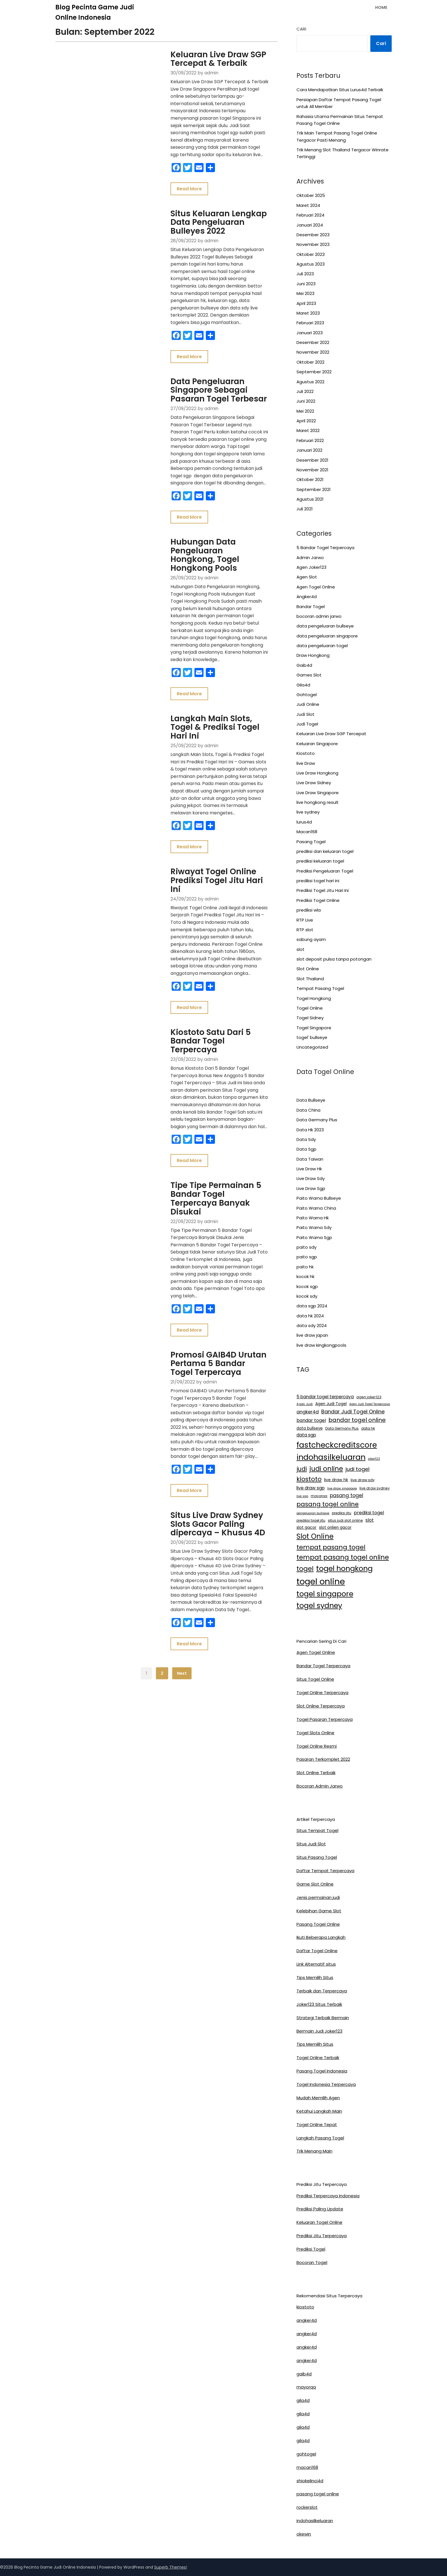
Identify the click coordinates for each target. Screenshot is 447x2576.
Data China (308, 1110)
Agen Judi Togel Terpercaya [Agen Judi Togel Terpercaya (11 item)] (369, 1404)
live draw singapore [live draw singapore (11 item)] (342, 1488)
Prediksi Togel (310, 2249)
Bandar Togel (310, 607)
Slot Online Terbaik (316, 1773)
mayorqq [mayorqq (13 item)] (319, 1496)
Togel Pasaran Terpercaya (324, 1719)
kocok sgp (307, 1286)
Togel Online (309, 1008)
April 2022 (306, 421)
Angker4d (306, 597)
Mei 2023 (305, 293)
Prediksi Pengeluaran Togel (324, 871)
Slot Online (307, 969)
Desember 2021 (312, 460)
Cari (301, 29)
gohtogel (306, 2454)
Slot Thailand (310, 979)
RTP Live (304, 920)
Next (182, 1535)
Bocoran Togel (311, 2262)
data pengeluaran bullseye (325, 626)
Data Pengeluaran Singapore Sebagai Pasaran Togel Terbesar (209, 362)
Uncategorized (312, 1047)
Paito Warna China (316, 1208)
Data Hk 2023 (310, 1130)
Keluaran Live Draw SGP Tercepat (331, 734)
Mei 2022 (305, 411)
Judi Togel (307, 724)
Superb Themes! (170, 2567)
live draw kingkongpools (321, 1345)
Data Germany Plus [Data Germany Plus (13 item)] (342, 1428)
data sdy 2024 (311, 1325)
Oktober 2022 (310, 362)
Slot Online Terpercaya (320, 1706)
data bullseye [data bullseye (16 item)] (309, 1428)
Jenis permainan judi (318, 1897)
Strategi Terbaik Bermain (322, 2018)
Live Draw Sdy (310, 1178)
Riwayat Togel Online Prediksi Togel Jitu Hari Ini (205, 812)
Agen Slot (306, 577)
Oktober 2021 (310, 479)
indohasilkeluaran (314, 2521)
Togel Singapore (313, 1028)
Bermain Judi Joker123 (319, 2031)
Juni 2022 (305, 401)
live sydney (308, 812)
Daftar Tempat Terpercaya (325, 1871)
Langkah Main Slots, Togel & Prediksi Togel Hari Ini (210, 674)
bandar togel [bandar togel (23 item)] (311, 1420)
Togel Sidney (310, 1018)
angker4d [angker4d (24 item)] (307, 1412)
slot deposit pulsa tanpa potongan (333, 959)
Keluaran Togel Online (319, 2222)
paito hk (305, 1267)
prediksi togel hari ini (317, 881)
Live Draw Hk (309, 1169)
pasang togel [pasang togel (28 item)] (346, 1495)
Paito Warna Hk (312, 1218)
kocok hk (305, 1276)
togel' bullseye (311, 1037)
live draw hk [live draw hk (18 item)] (336, 1480)
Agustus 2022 (310, 382)
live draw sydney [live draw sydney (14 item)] (374, 1488)
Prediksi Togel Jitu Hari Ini (322, 890)
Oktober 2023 (310, 254)
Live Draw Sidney (313, 783)
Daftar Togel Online (317, 1951)
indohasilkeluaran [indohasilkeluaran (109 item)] (330, 1457)
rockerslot (307, 2507)
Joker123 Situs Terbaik (319, 2004)
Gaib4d (304, 665)
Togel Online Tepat (316, 2124)
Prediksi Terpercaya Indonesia (327, 2196)
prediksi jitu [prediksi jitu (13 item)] (341, 1513)
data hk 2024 (310, 1316)
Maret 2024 (308, 205)
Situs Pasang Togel (316, 1857)
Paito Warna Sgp (314, 1237)
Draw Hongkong (313, 655)
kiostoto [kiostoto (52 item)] (309, 1479)
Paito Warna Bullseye (318, 1198)
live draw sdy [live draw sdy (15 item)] (363, 1479)
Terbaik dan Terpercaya (321, 1991)
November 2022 (312, 352)
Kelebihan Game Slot (318, 1911)
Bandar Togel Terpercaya (323, 1666)
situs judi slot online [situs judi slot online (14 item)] (345, 1520)
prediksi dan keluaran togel (324, 851)
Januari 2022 (309, 450)
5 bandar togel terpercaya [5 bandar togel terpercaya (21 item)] (325, 1397)
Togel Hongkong (313, 998)
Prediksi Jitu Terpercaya (321, 2236)
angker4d (306, 2320)
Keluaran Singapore (317, 744)
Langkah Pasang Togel (320, 2138)
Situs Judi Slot (311, 1844)
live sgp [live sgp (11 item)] (302, 1496)
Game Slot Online (315, 1884)
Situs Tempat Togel (317, 1830)
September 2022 (314, 372)
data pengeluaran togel (322, 646)
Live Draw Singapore (317, 793)
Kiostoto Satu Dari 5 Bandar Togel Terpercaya (209, 957)
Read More (171, 174)
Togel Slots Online (315, 1733)
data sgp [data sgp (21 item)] (306, 1435)
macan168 (307, 2467)
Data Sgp (306, 1149)
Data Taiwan (309, 1159)
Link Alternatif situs (316, 1964)
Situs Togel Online (315, 1679)
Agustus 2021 (310, 499)
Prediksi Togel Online (318, 900)
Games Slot (309, 675)
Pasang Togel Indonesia (321, 2071)
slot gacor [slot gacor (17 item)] (306, 1527)
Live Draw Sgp (310, 1188)
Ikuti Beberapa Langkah (321, 1937)
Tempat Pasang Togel (320, 988)
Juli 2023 (305, 274)
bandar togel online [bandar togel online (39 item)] (357, 1420)
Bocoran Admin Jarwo (319, 1786)
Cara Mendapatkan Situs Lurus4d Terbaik (339, 90)
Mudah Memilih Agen (318, 2098)
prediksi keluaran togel (320, 861)
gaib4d (304, 2374)
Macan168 (306, 832)
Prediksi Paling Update (319, 2209)
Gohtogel (306, 695)
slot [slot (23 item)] (369, 1520)
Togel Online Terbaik (317, 2058)
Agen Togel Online (315, 587)
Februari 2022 (310, 440)
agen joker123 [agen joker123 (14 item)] (368, 1397)
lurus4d (304, 822)
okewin (303, 2534)
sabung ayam (311, 939)
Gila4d (303, 685)
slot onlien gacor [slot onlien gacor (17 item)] (335, 1527)
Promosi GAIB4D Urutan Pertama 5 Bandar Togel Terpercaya (202, 1246)
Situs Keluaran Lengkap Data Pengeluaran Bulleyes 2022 (208, 208)
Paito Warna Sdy (314, 1227)
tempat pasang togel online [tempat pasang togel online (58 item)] (342, 1557)
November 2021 (312, 470)
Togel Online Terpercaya (322, 1692)
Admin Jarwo (310, 558)
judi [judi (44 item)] (301, 1469)
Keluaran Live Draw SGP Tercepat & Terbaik (201, 59)
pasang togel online (317, 2494)
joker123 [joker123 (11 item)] (374, 1459)
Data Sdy (306, 1139)
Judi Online (307, 704)
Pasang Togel (311, 842)
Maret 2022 (308, 430)
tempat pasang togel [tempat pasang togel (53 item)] (330, 1547)
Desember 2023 (313, 235)
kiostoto (305, 2307)
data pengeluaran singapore (327, 636)
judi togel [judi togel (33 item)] (357, 1469)
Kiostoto (305, 753)
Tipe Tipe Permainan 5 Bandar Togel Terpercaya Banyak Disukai (204, 1099)
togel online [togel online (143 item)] (320, 1581)
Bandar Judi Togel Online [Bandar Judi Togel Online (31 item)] (353, 1411)
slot (300, 949)
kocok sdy (306, 1296)
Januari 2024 (309, 225)
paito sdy (306, 1247)
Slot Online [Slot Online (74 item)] (315, 1536)
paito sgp (306, 1257)
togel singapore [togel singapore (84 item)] (324, 1594)
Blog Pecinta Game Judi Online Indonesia (94, 12)
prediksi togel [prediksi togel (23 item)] (369, 1512)
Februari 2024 (310, 215)
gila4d (303, 2400)
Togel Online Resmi (316, 1746)
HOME (381, 7)
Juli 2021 (304, 509)
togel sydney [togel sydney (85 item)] (319, 1605)
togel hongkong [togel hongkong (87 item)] (344, 1568)
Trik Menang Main (314, 2151)
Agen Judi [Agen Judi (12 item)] (304, 1404)
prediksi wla (308, 910)
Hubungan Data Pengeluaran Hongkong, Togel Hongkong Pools (202, 516)
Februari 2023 (310, 323)
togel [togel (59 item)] (305, 1568)
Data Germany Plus (316, 1120)
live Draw (305, 763)
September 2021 (313, 489)
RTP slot (304, 930)
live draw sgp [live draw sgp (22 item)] (310, 1488)
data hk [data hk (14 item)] (368, 1428)
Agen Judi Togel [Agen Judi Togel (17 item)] (331, 1404)
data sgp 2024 (311, 1306)
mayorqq (306, 2387)
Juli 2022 (305, 391)
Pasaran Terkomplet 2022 (323, 1759)
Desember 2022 (312, 342)
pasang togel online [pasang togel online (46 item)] (327, 1504)
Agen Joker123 (311, 567)
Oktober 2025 (310, 195)
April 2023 (306, 303)
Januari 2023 (309, 333)
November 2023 (313, 244)
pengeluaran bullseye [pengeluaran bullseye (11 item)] (312, 1513)
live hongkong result (317, 802)
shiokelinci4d (309, 2481)
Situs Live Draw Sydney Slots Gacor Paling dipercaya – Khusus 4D (210, 1393)
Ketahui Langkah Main (319, 2111)
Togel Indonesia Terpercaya (326, 2084)
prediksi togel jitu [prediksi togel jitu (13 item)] (310, 1520)
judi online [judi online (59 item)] (326, 1468)
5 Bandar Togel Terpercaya (325, 548)
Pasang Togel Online (318, 1924)
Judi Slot (305, 714)
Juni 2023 (306, 284)
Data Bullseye (310, 1100)
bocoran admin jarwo (319, 616)
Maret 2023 (308, 313)
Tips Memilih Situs (314, 1977)
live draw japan (312, 1335)
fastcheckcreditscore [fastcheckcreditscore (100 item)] (336, 1445)
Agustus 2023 (310, 264)
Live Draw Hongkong (317, 773)
